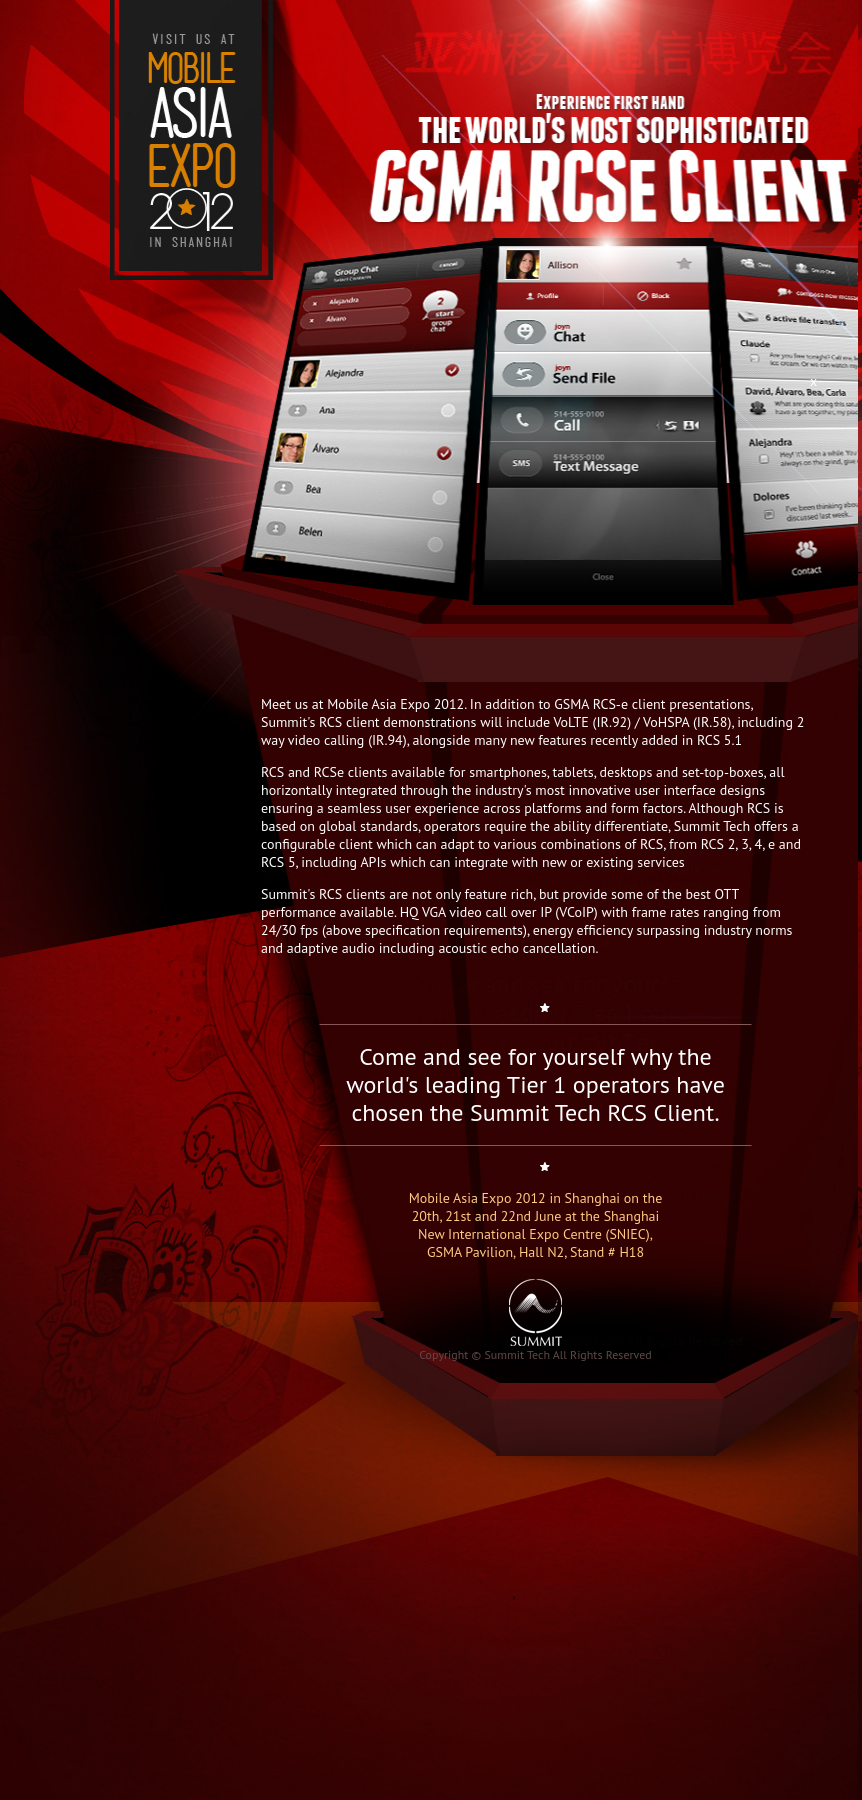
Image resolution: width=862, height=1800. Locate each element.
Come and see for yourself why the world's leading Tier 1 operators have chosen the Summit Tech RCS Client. (535, 1084)
